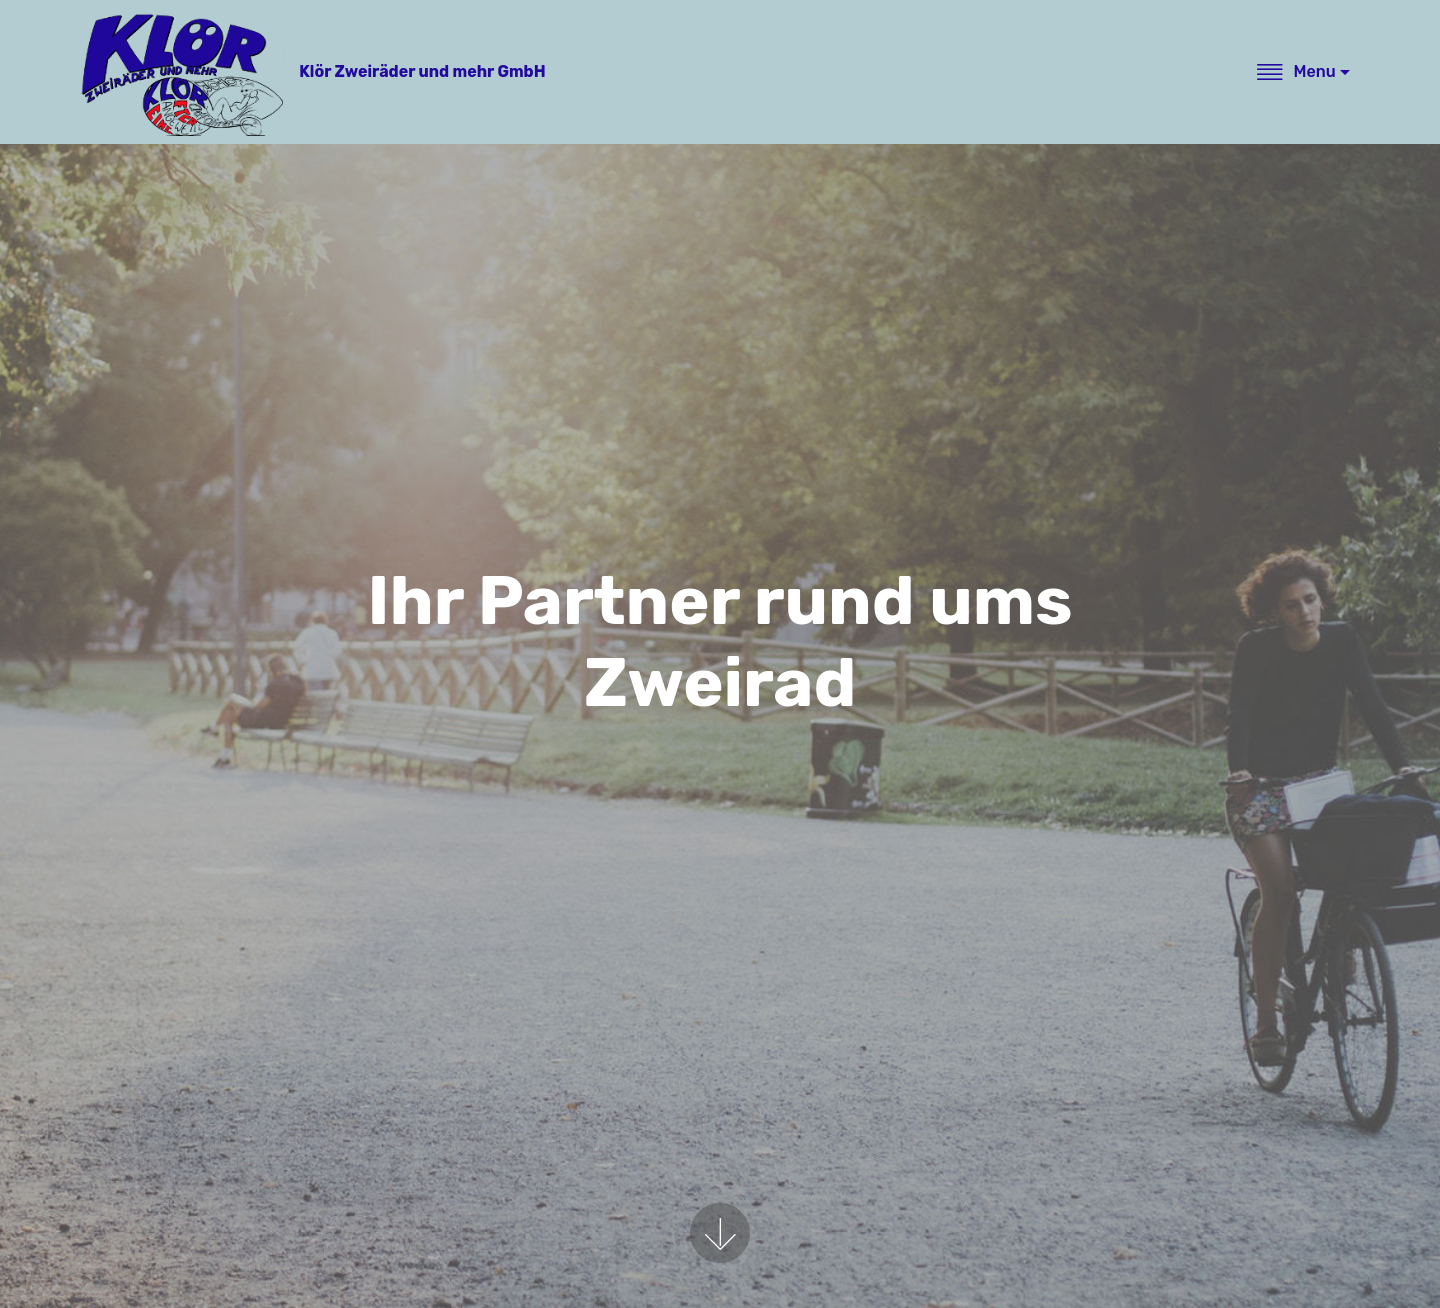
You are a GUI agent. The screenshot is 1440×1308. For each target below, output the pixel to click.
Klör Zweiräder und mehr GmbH (422, 71)
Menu (1296, 71)
